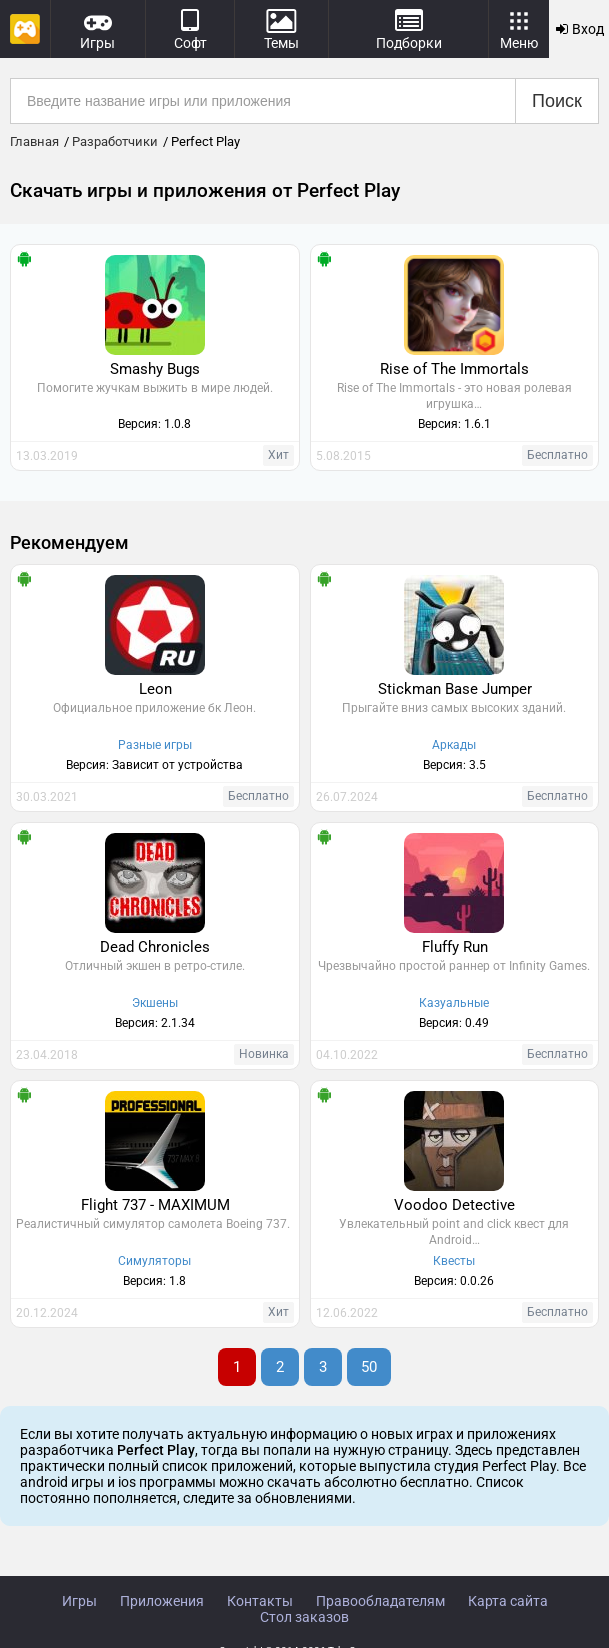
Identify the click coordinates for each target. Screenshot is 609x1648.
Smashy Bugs (155, 369)
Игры (79, 1601)
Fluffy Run (455, 947)
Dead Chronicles (155, 947)
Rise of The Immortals (454, 369)
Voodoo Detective (454, 1205)
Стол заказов (304, 1617)
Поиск (557, 101)
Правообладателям (380, 1601)
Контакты (260, 1601)
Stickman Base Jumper (455, 689)
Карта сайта (508, 1601)
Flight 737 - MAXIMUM (155, 1205)
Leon (155, 689)
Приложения (162, 1601)
